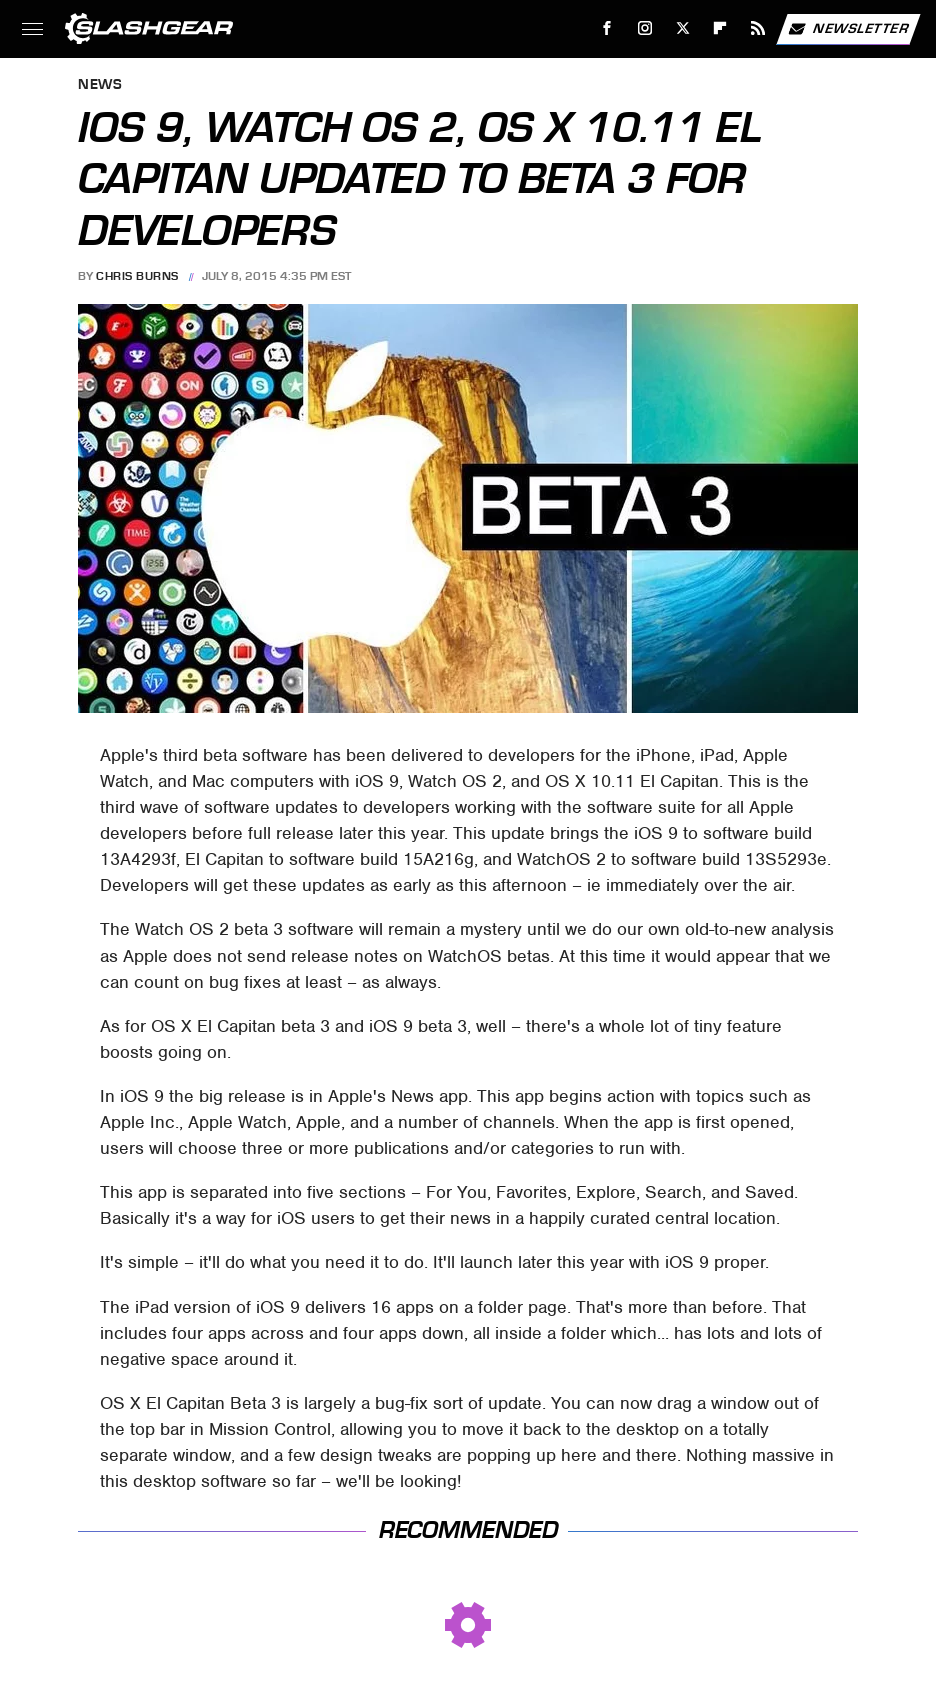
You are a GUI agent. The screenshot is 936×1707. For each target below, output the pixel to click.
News (100, 85)
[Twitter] (682, 28)
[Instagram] (645, 28)
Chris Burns (137, 276)
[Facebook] (607, 28)
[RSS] (758, 28)
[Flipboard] (720, 28)
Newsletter (848, 29)
